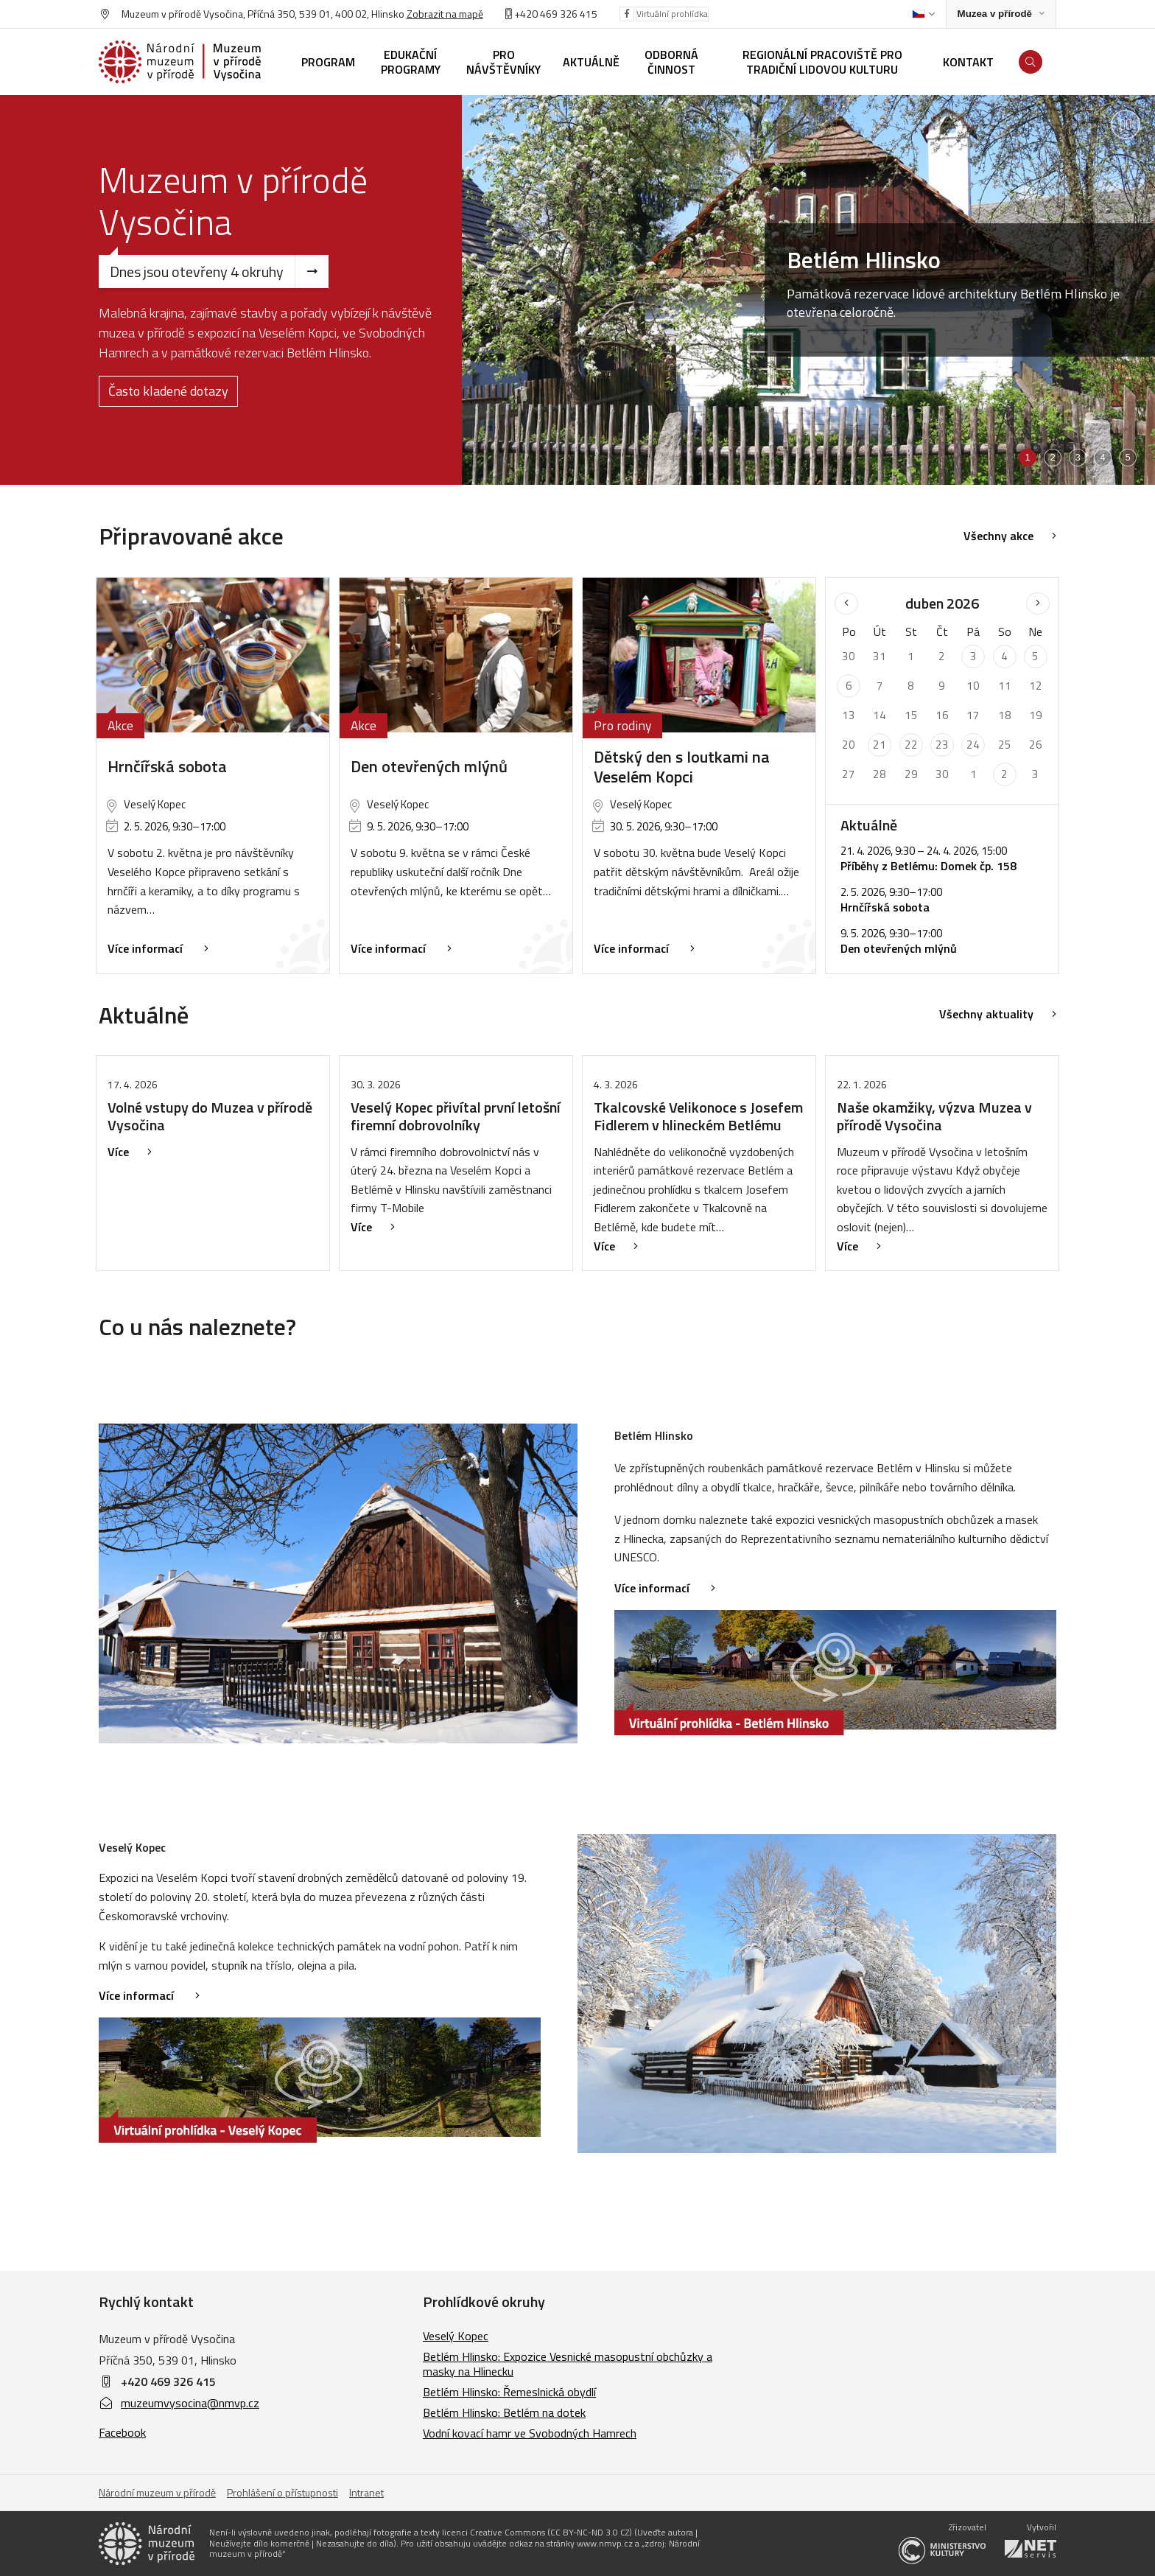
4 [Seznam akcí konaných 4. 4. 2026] (1004, 656)
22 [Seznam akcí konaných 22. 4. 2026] (911, 744)
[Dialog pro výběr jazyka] (923, 14)
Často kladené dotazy (168, 391)
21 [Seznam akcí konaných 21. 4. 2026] (879, 744)
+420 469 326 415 (168, 2381)
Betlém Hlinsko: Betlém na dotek (504, 2412)
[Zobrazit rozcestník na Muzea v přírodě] (1001, 14)
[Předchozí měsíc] (846, 603)
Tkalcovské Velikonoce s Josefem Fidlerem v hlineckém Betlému (698, 1116)
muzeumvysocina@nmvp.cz (179, 2403)
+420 (526, 13)
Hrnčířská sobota (167, 766)
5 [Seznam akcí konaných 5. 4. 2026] (1035, 656)
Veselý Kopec (455, 2336)
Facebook (122, 2432)
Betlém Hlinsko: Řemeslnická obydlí (509, 2392)
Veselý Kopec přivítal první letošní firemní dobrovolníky (456, 1116)
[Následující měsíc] (1038, 603)
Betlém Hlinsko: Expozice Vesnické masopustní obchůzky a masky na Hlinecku (567, 2364)
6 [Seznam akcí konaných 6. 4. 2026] (849, 685)
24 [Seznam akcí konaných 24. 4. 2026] (973, 744)
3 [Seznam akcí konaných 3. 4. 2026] (973, 656)
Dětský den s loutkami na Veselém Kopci (682, 766)
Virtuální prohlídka (672, 14)
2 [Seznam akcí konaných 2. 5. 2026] (1004, 774)
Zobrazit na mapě (445, 13)
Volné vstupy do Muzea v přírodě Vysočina (210, 1116)
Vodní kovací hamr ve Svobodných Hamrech (529, 2433)
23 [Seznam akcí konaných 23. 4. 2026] (942, 744)
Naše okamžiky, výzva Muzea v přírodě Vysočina (934, 1116)
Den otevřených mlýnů (429, 766)
